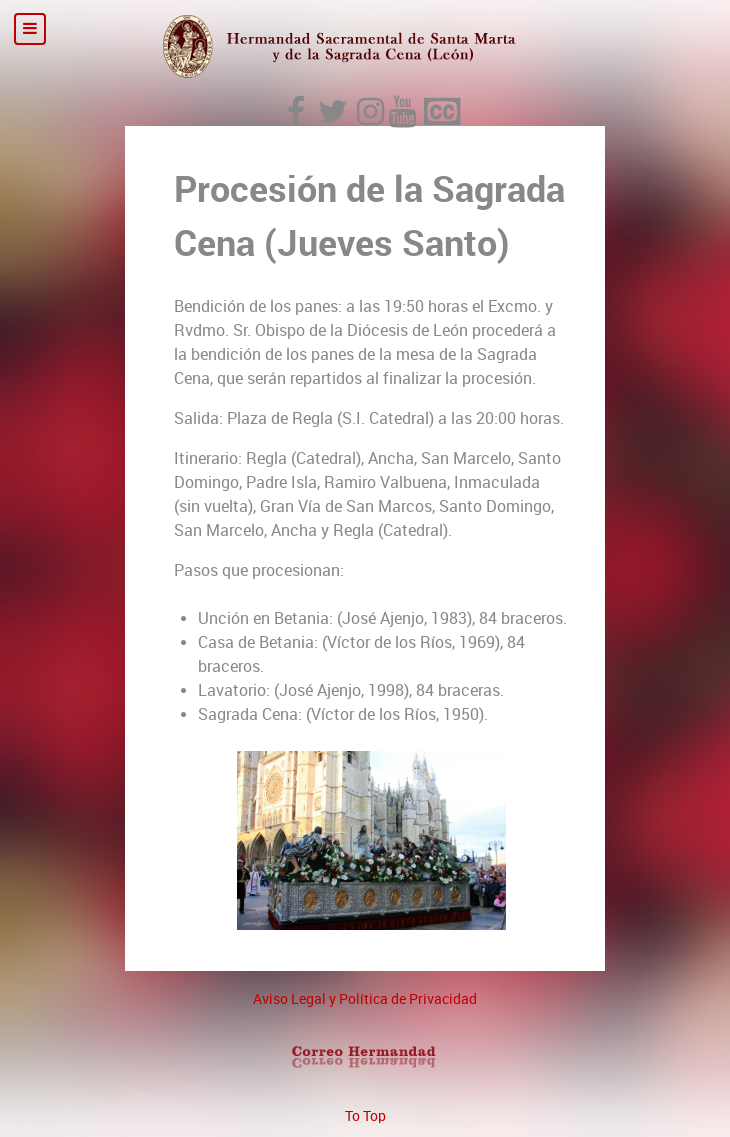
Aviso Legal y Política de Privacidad (365, 999)
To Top (365, 1116)
